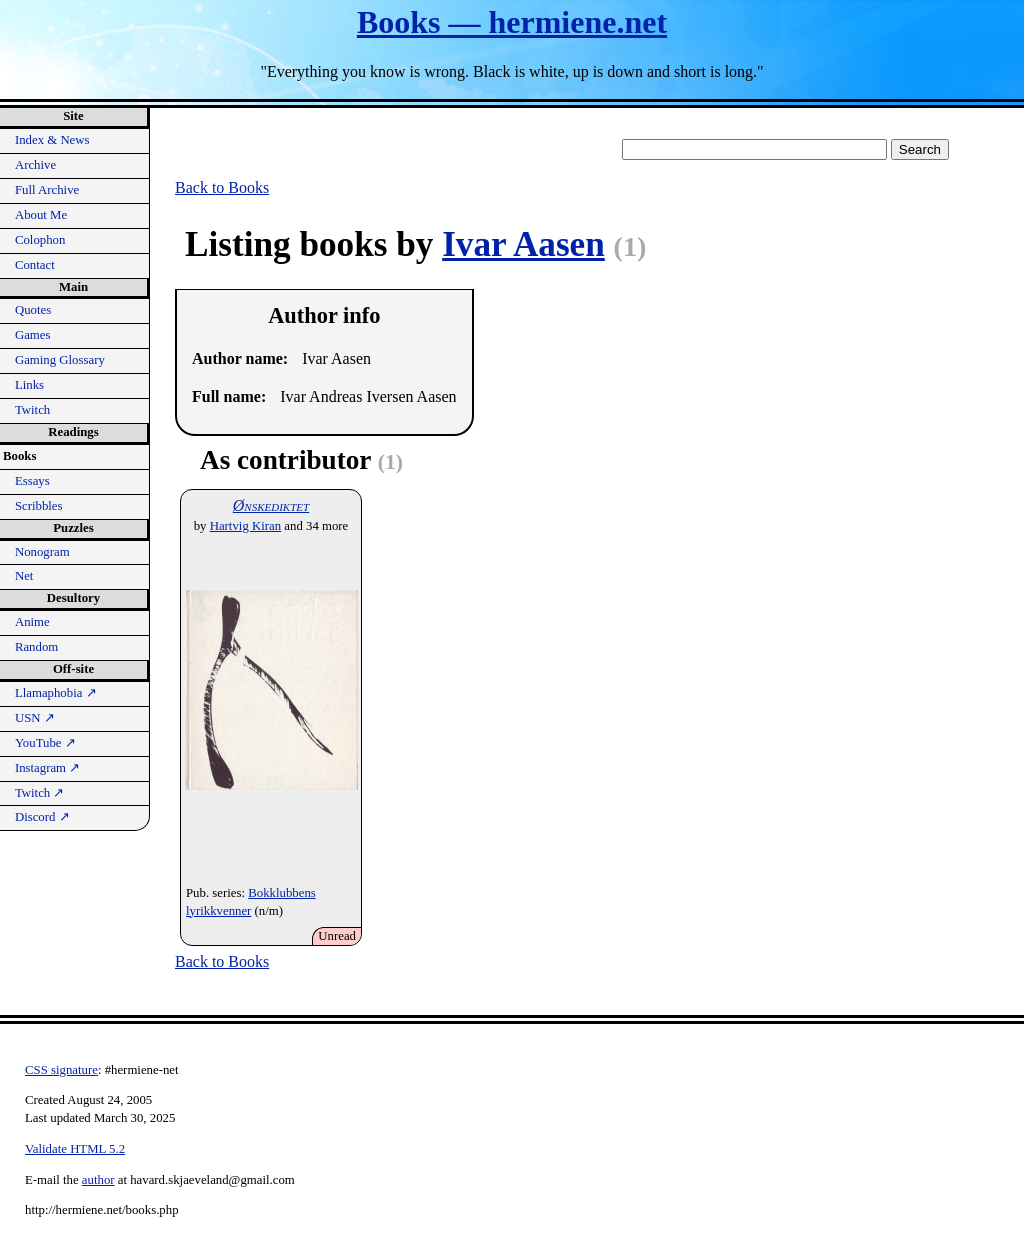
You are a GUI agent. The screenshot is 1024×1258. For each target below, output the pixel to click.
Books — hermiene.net (512, 22)
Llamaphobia (56, 693)
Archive (35, 165)
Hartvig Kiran (245, 526)
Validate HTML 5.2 (75, 1149)
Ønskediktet (271, 505)
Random (36, 647)
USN (35, 718)
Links (29, 385)
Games (33, 335)
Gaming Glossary (60, 360)
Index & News (52, 140)
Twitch (32, 410)
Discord (42, 817)
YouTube (45, 743)
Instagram (47, 768)
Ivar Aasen (523, 244)
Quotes (33, 310)
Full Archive (47, 190)
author (98, 1180)
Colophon (40, 240)
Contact (35, 265)
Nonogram (42, 552)
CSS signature (61, 1070)
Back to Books (222, 187)
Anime (32, 622)
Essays (32, 481)
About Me (41, 215)
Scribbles (39, 506)
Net (24, 576)
